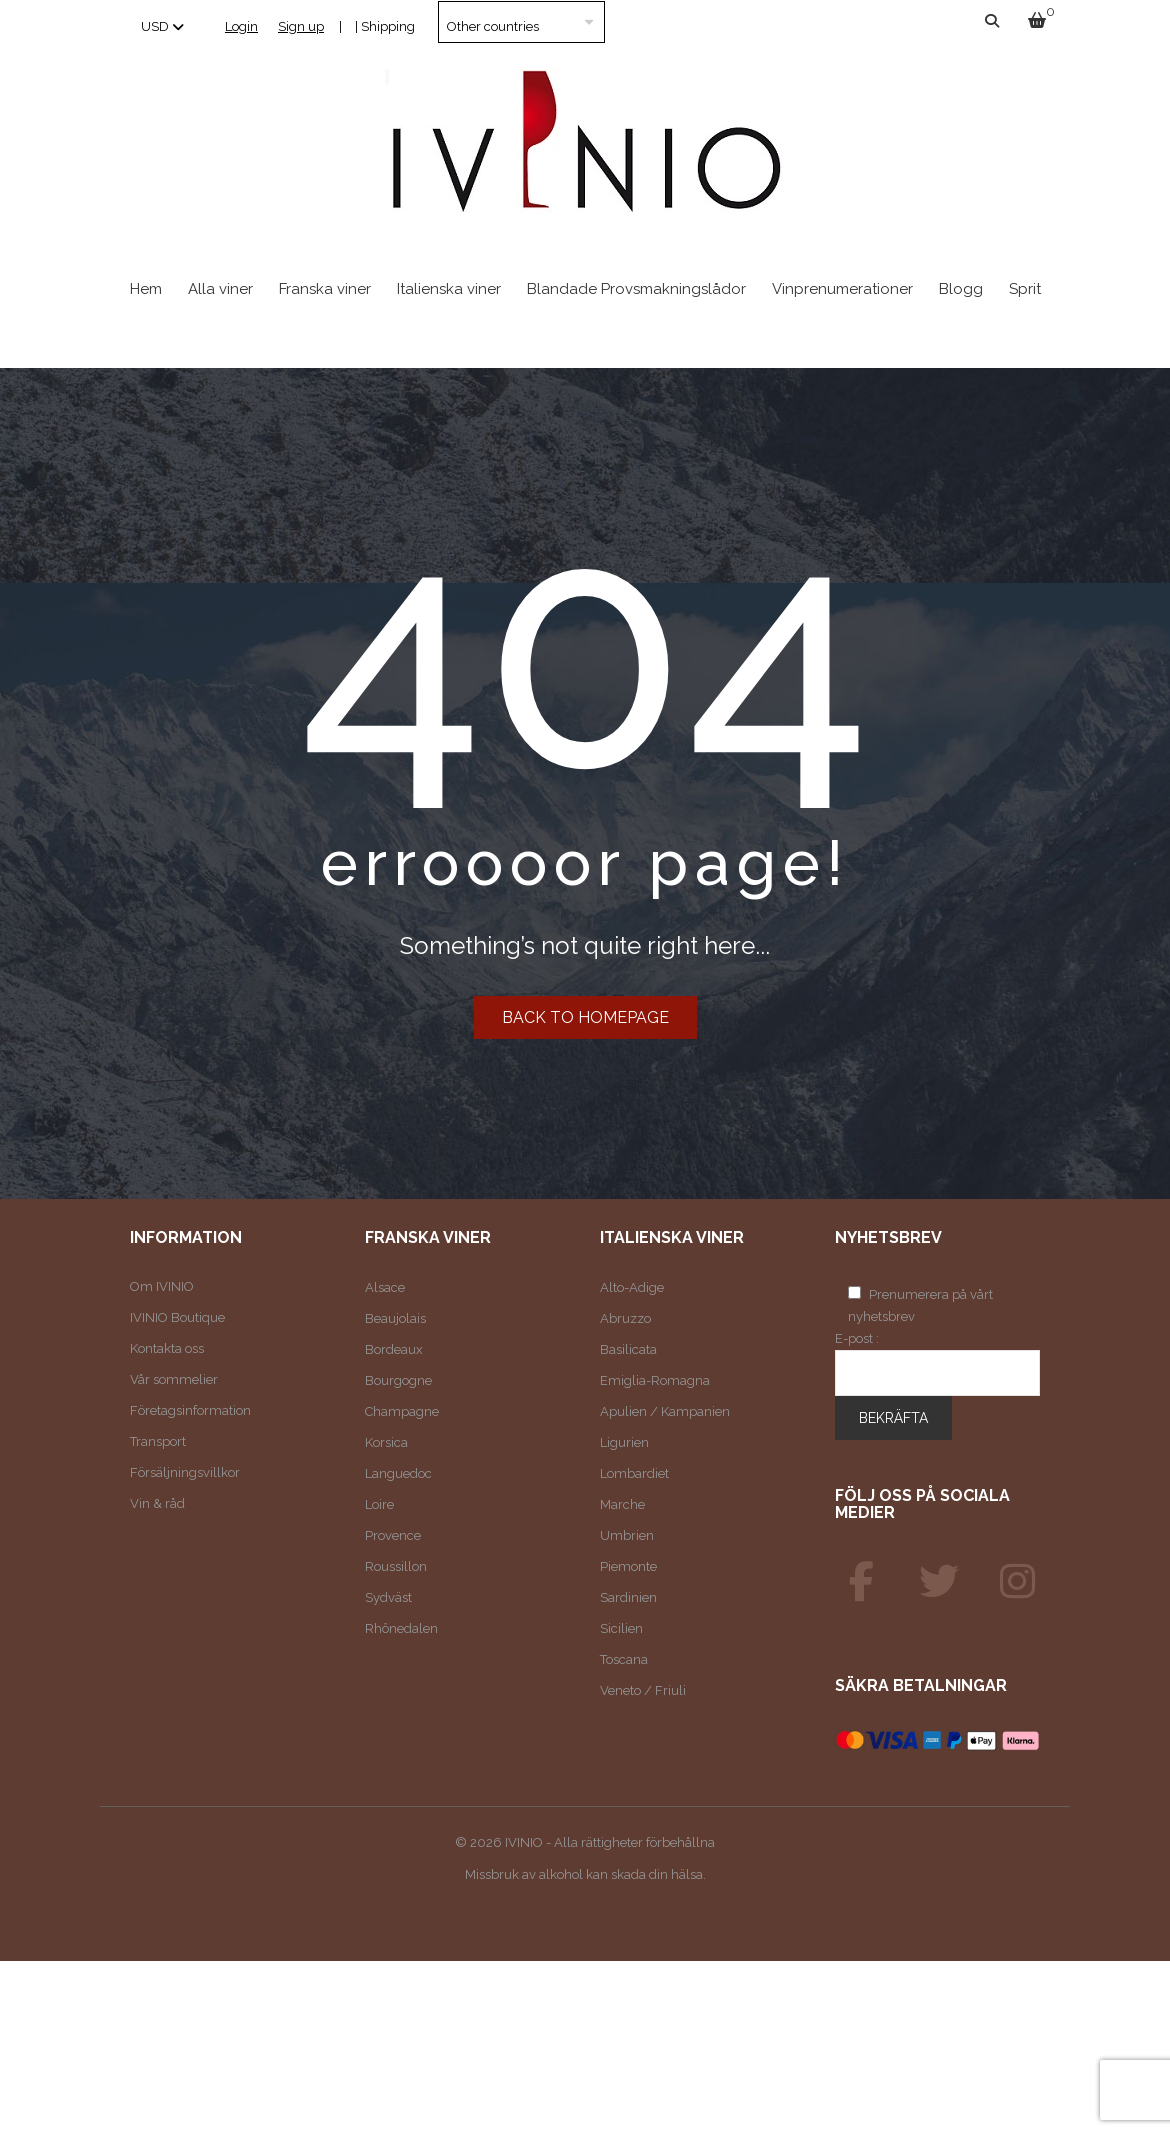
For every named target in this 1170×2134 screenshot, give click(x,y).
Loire (379, 1504)
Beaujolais (395, 1318)
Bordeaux (394, 1349)
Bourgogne (398, 1380)
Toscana (624, 1659)
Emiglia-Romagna (655, 1380)
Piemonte (628, 1566)
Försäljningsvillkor (185, 1472)
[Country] (521, 22)
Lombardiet (634, 1473)
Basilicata (628, 1349)
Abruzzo (625, 1318)
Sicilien (621, 1628)
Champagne (402, 1411)
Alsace (385, 1287)
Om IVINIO (162, 1286)
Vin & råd (157, 1503)
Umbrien (627, 1535)
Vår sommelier (174, 1379)
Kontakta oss (167, 1348)
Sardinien (628, 1597)
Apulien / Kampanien (665, 1411)
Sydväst (388, 1597)
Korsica (386, 1442)
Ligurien (624, 1442)
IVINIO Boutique (177, 1317)
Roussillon (396, 1566)
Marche (622, 1504)
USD (155, 26)
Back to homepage (585, 1017)
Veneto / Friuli (643, 1690)
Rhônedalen (401, 1628)
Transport (158, 1441)
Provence (393, 1535)
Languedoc (398, 1473)
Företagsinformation (190, 1410)
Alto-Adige (632, 1287)
